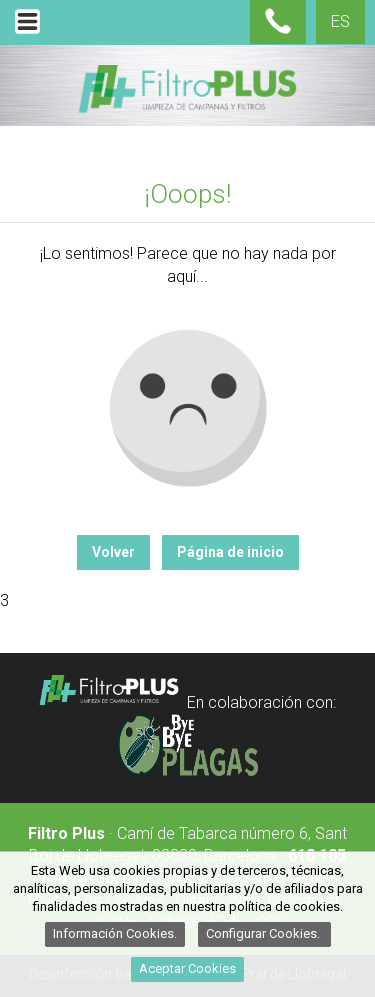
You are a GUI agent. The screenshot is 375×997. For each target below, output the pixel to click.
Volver (113, 552)
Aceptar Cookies (187, 968)
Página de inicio (230, 552)
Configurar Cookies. (264, 933)
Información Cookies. (115, 933)
